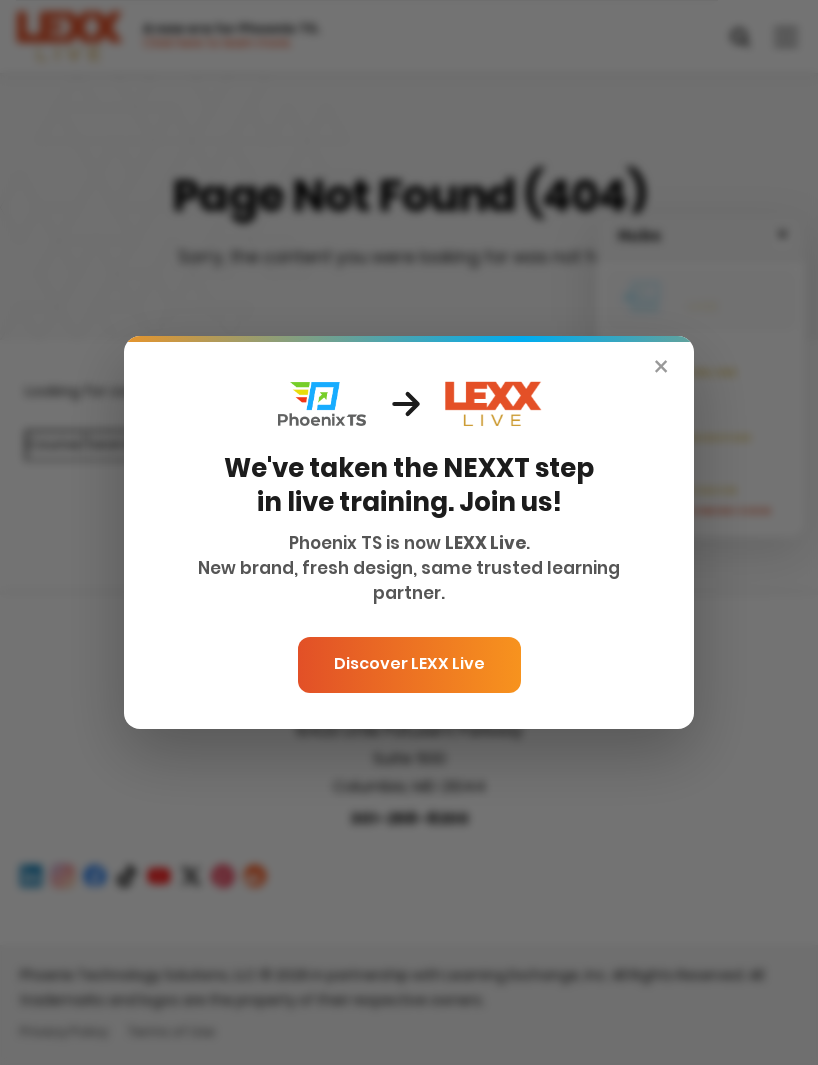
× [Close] (661, 370)
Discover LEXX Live (409, 665)
